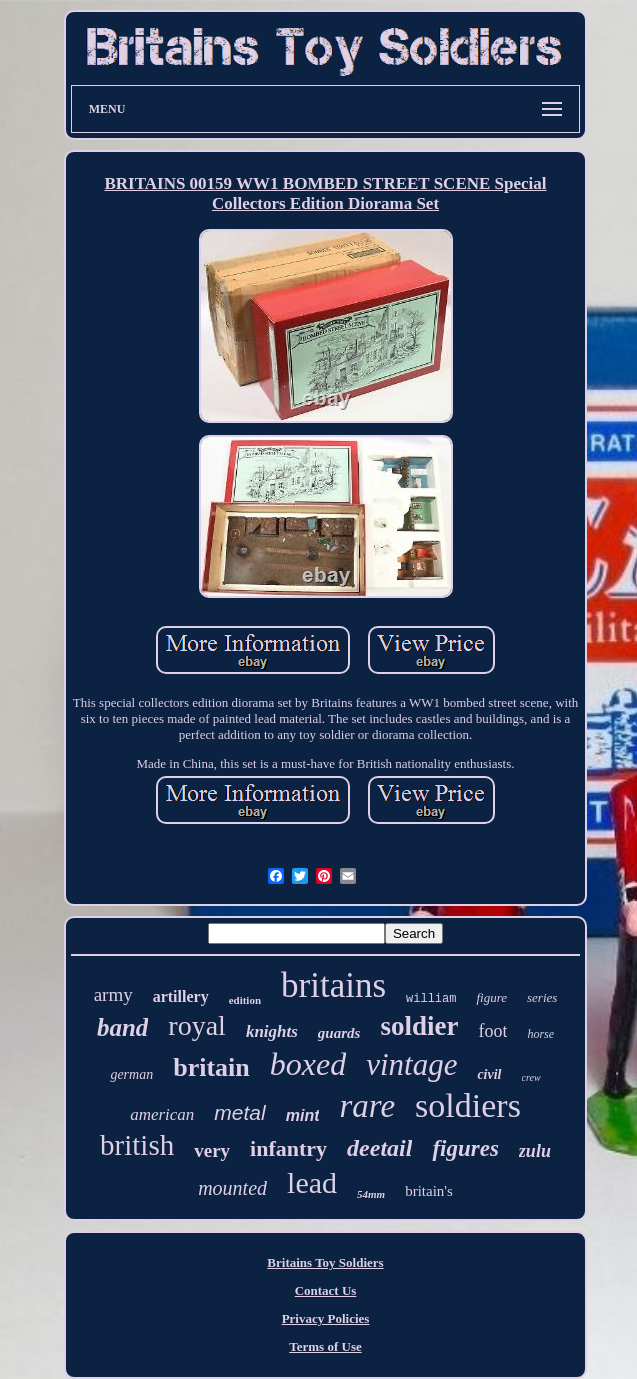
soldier (419, 1026)
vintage (411, 1064)
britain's (429, 1191)
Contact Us (326, 1290)
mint (303, 1115)
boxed (308, 1064)
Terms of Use (325, 1346)
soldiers (468, 1105)
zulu (535, 1151)
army (113, 994)
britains (333, 985)
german (131, 1074)
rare (367, 1106)
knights (272, 1031)
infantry (288, 1148)
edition (245, 1000)
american (162, 1114)
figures (465, 1148)
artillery (181, 996)
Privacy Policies (326, 1318)
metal (239, 1112)
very (212, 1150)
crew (531, 1077)
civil (489, 1074)
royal (197, 1025)
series (542, 997)
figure (491, 997)
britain (211, 1067)
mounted (232, 1188)
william (431, 999)
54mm (371, 1194)
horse (540, 1034)
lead (312, 1182)
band (122, 1027)
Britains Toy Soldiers (325, 1262)
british (137, 1145)
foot (492, 1031)
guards (339, 1033)
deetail (379, 1148)
